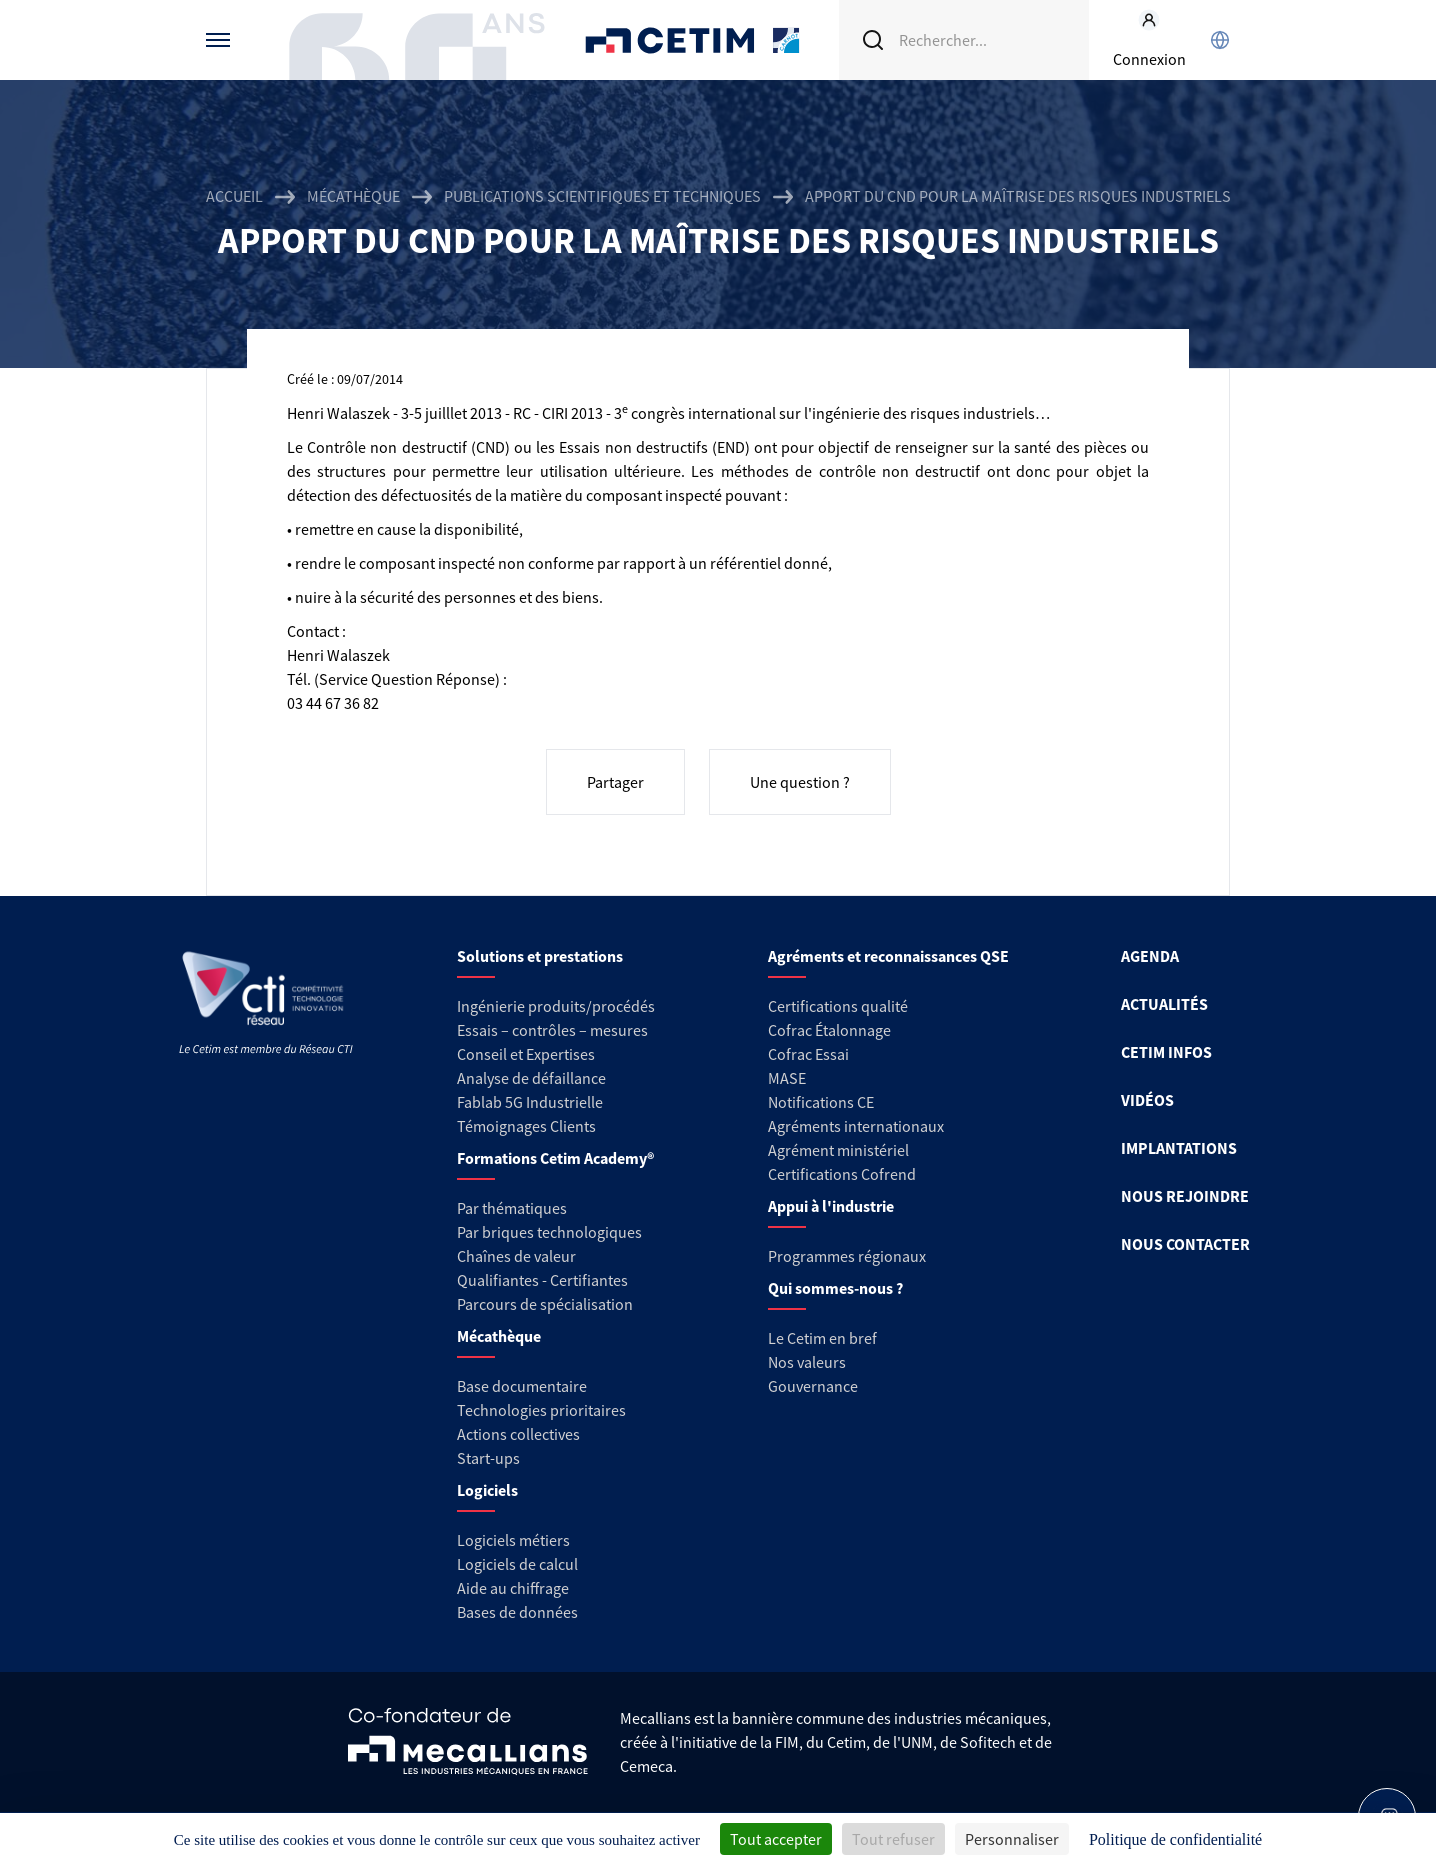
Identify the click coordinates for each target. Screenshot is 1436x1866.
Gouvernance (813, 1386)
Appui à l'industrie (831, 1206)
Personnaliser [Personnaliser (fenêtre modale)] (1012, 1839)
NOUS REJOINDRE (1185, 1196)
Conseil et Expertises (526, 1054)
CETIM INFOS (1166, 1052)
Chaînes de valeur (516, 1256)
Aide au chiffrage (513, 1588)
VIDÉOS (1147, 1100)
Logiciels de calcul (517, 1564)
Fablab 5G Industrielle (530, 1102)
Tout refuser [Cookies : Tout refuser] (893, 1839)
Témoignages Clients (526, 1126)
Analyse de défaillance (531, 1078)
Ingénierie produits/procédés (556, 1006)
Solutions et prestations (540, 956)
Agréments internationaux (856, 1126)
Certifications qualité (838, 1006)
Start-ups (488, 1458)
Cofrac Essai (808, 1054)
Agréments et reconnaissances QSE (888, 956)
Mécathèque (353, 196)
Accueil (234, 196)
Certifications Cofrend (842, 1174)
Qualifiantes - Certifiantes (542, 1280)
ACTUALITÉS (1164, 1004)
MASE (787, 1078)
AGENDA (1150, 956)
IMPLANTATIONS (1179, 1148)
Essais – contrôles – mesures (552, 1030)
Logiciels (487, 1490)
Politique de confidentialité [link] (1175, 1839)
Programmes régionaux (847, 1256)
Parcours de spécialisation (545, 1304)
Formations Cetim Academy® (555, 1158)
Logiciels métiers (513, 1540)
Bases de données (517, 1612)
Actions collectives (518, 1434)
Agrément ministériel (838, 1150)
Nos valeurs (807, 1362)
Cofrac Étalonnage (829, 1030)
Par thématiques (512, 1208)
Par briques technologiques (549, 1232)
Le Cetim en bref (822, 1338)
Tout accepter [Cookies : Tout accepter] (776, 1839)
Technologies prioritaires (541, 1410)
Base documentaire (522, 1386)
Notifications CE (821, 1102)
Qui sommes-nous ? (835, 1288)
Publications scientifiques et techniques (602, 196)
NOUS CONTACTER (1185, 1244)
